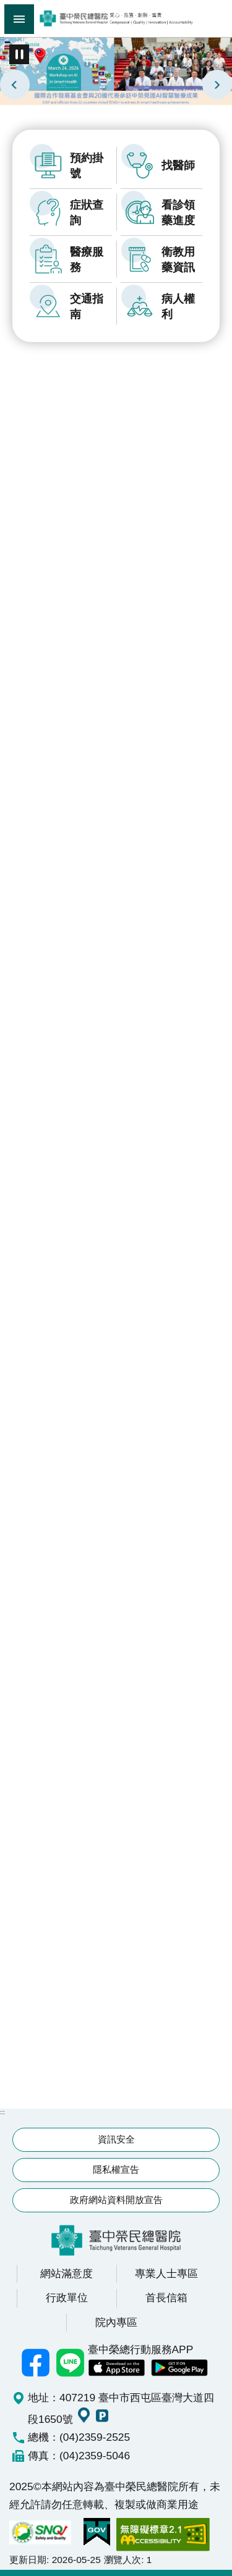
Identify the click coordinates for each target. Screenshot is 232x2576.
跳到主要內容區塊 (6, 6)
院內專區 (116, 2322)
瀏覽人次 (122, 2559)
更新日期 (27, 2559)
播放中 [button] (19, 54)
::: (2, 38)
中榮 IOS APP (116, 2368)
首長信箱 (166, 2297)
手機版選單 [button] (19, 19)
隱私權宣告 (116, 2169)
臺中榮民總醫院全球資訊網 (116, 18)
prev (15, 84)
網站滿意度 (66, 2273)
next (217, 84)
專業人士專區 (166, 2273)
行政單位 (67, 2297)
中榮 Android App (179, 2368)
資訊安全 (116, 2139)
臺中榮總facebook (36, 2362)
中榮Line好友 (70, 2362)
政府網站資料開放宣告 (116, 2199)
